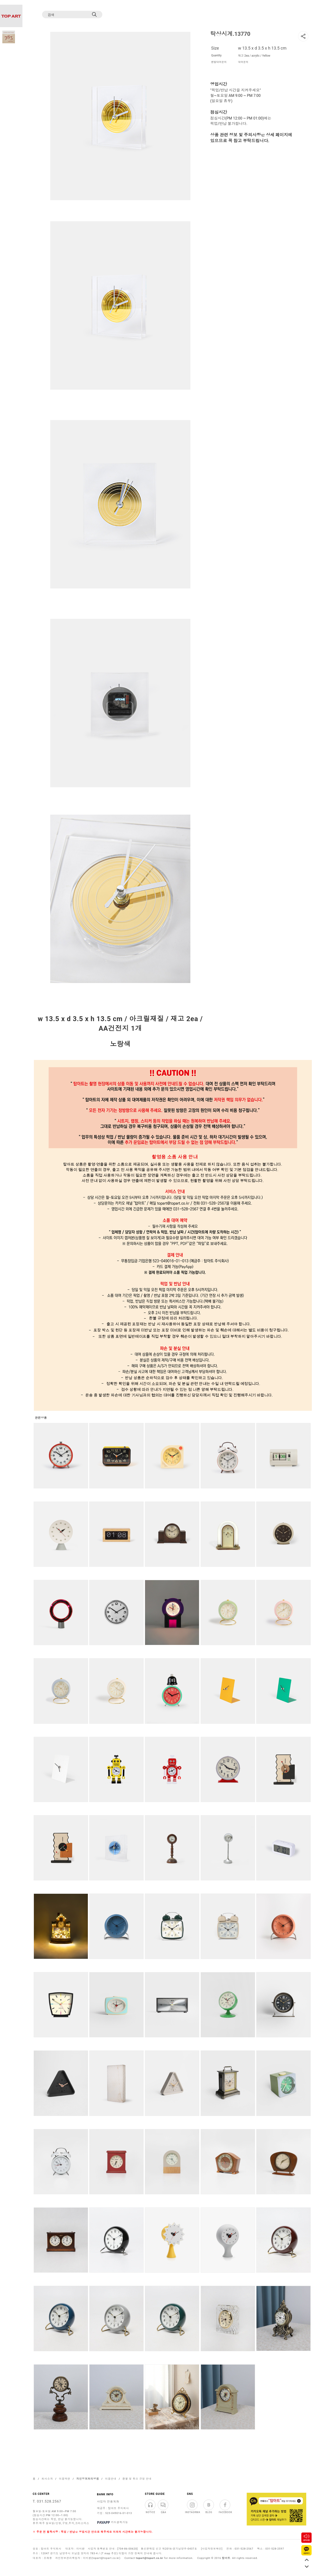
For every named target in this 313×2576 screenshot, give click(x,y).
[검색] (68, 15)
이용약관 (64, 2478)
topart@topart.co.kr (149, 2558)
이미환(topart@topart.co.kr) (102, 2558)
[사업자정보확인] (212, 2548)
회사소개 (47, 2478)
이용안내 (111, 2478)
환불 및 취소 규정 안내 (137, 2478)
